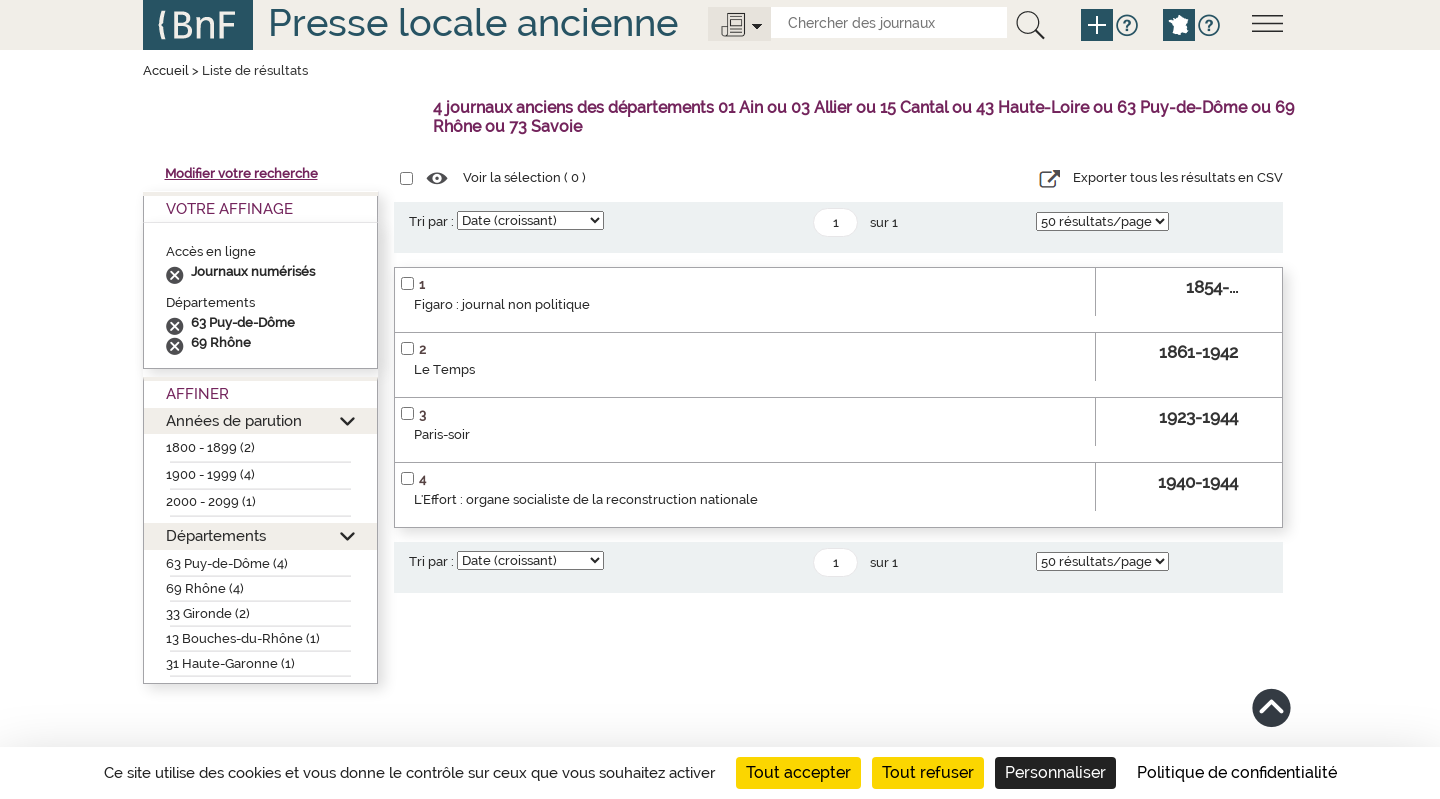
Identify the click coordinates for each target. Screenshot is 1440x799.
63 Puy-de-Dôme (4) (227, 563)
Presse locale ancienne (473, 22)
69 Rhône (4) (205, 588)
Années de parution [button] (234, 420)
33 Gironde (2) (208, 613)
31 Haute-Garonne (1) (230, 663)
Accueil (166, 70)
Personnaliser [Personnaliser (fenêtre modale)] (1055, 772)
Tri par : (431, 221)
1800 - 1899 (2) (210, 447)
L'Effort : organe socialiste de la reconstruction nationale (586, 499)
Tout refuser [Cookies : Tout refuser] (928, 772)
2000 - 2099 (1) (211, 501)
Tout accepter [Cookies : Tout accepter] (798, 772)
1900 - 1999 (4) (210, 474)
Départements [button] (216, 535)
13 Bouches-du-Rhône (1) (243, 638)
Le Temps (444, 369)
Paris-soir (442, 434)
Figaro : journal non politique (502, 304)
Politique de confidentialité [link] (1237, 772)
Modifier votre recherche (241, 173)
